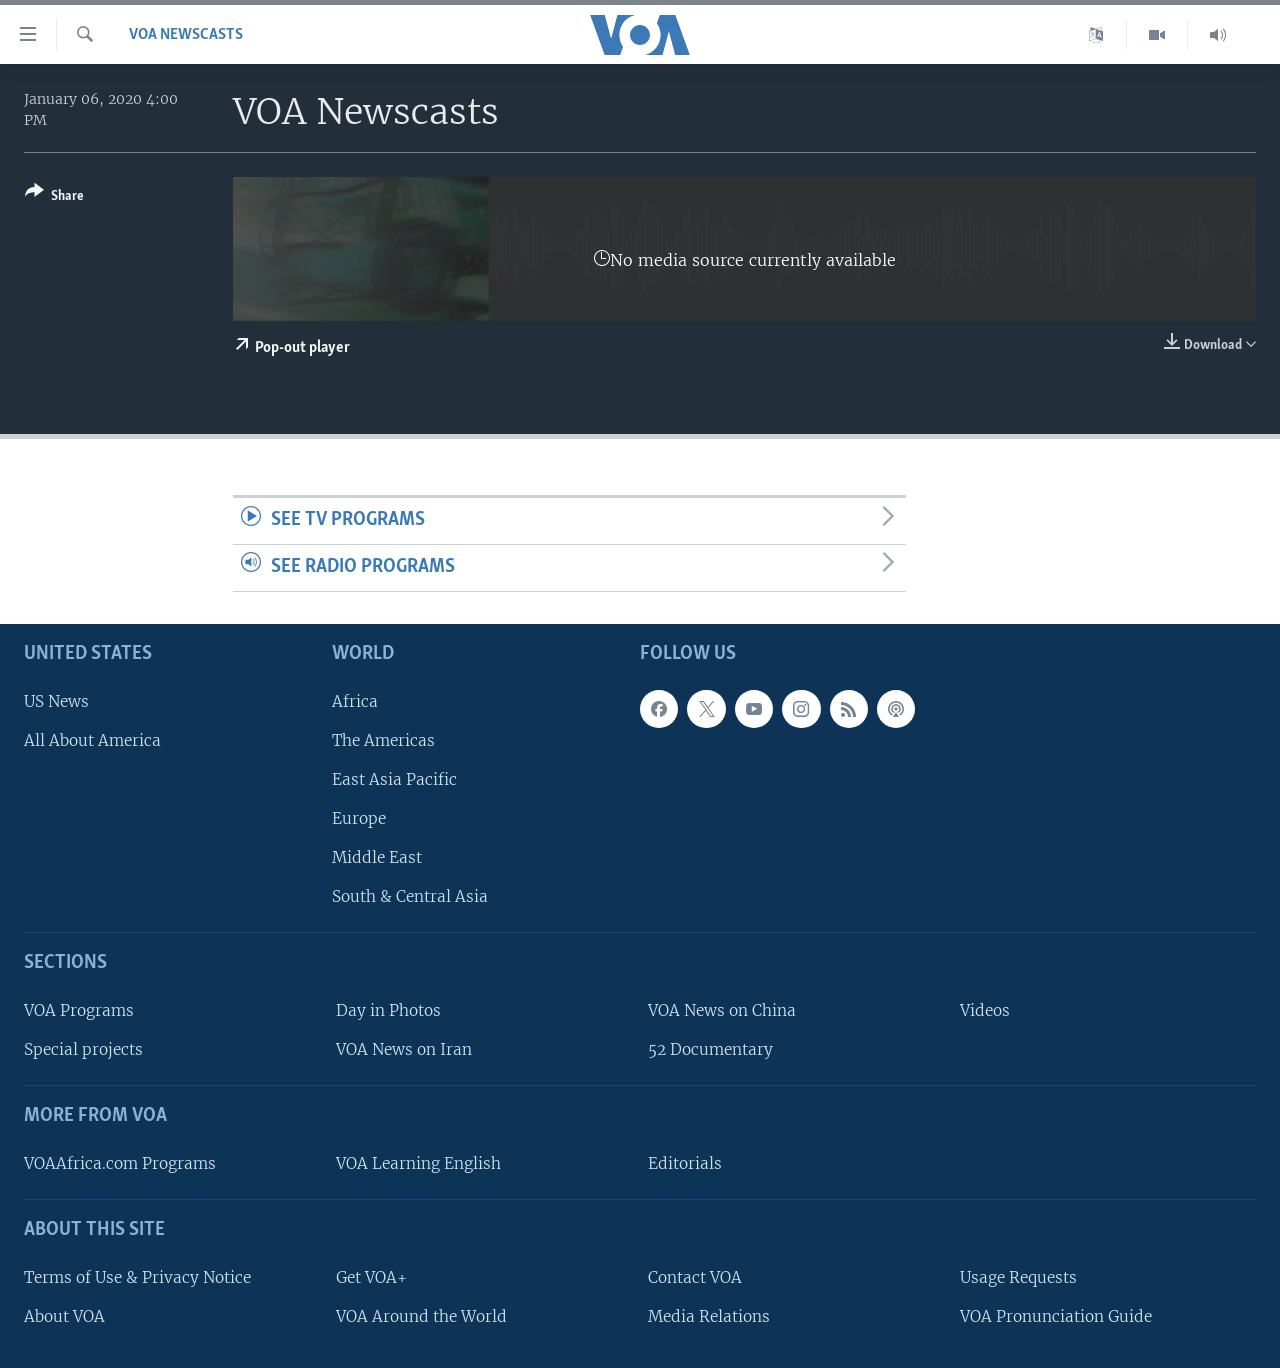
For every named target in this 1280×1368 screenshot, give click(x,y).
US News (56, 700)
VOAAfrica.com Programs (120, 1163)
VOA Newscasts (186, 35)
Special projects (83, 1049)
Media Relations (709, 1315)
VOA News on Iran (404, 1049)
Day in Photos (388, 1010)
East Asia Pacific (394, 779)
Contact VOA (695, 1276)
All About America (92, 739)
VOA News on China (722, 1010)
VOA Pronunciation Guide (1056, 1315)
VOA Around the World (421, 1315)
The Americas (383, 739)
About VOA (64, 1315)
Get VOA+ (371, 1276)
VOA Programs (79, 1010)
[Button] (54, 197)
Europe (359, 818)
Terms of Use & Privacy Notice (137, 1276)
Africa (355, 700)
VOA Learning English (418, 1163)
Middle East (377, 857)
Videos (985, 1010)
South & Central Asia (410, 896)
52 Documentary (710, 1049)
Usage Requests (1018, 1276)
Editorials (685, 1163)
